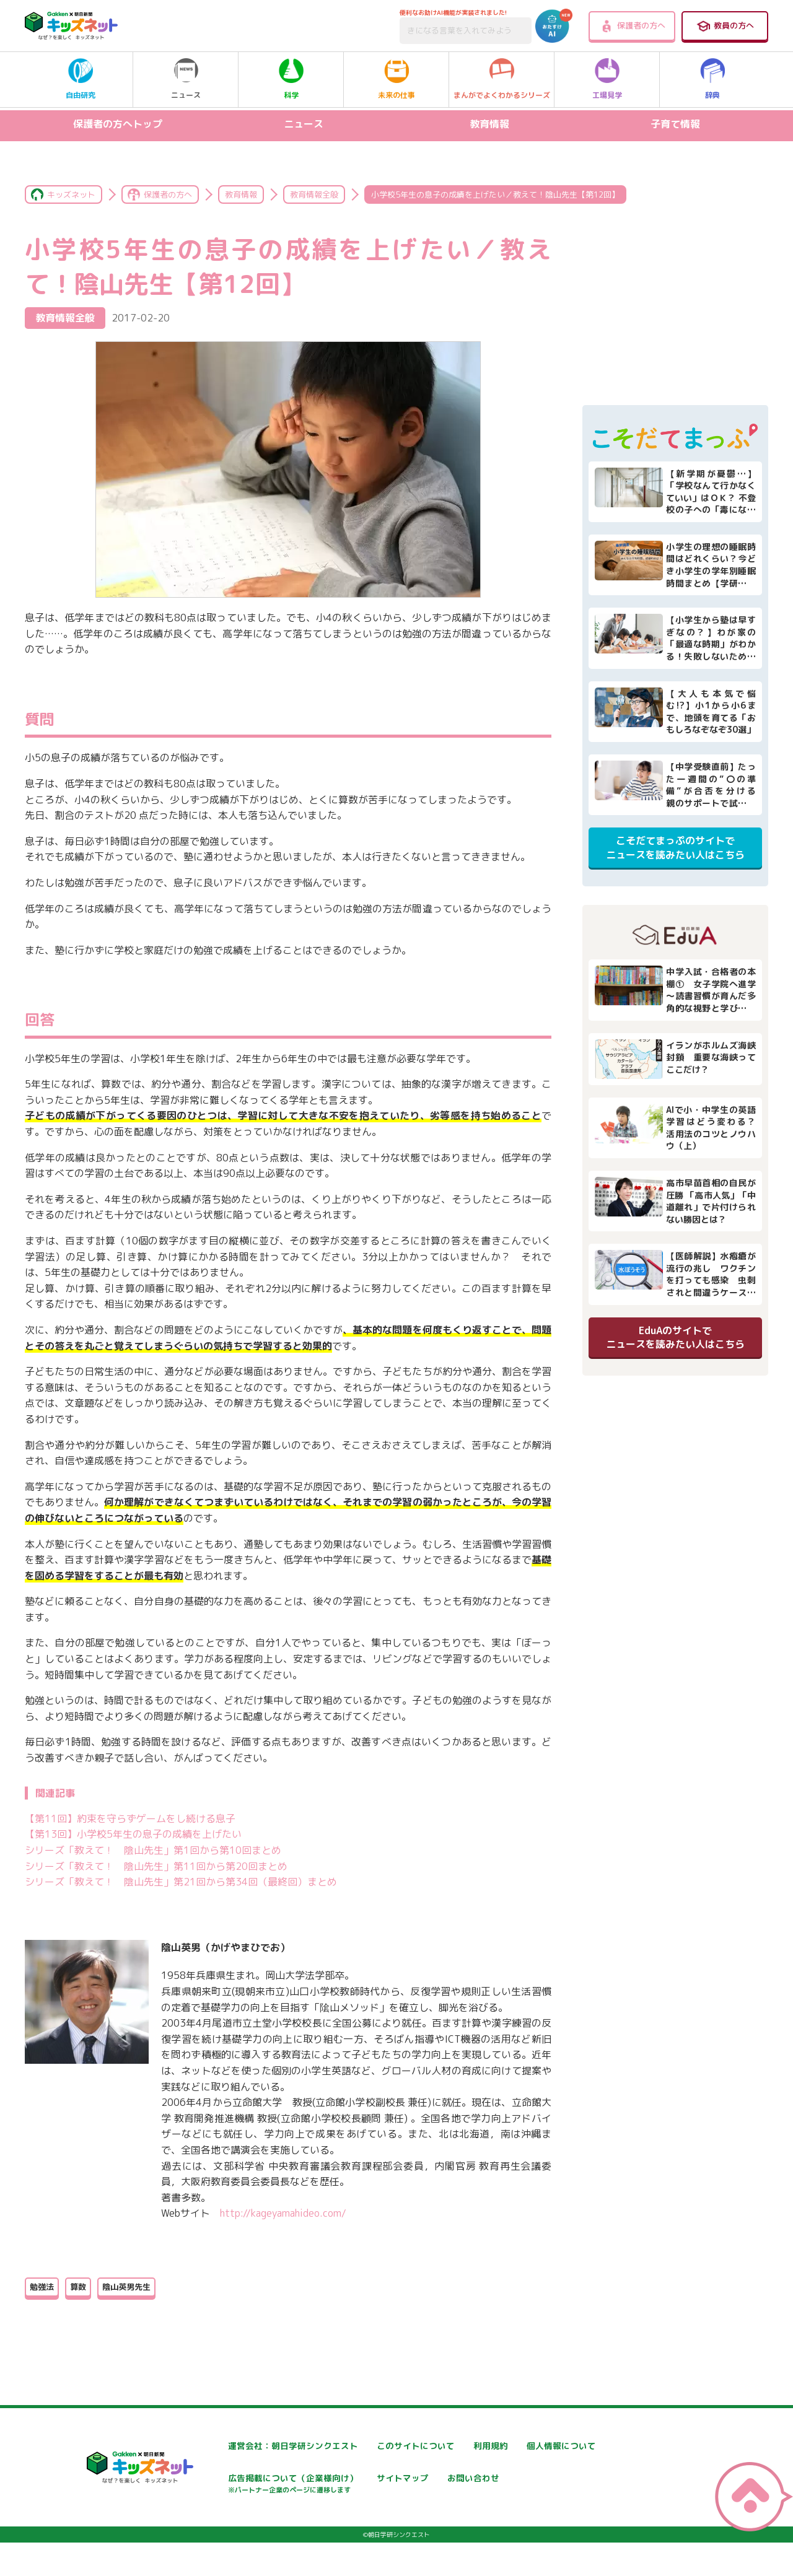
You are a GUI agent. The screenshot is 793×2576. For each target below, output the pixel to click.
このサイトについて (382, 2446)
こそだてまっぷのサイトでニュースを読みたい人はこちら (675, 847)
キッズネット (71, 194)
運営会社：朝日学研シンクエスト (260, 2446)
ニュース (186, 79)
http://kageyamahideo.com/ (283, 2213)
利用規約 (509, 2446)
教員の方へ (725, 26)
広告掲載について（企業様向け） (408, 2485)
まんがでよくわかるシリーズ (501, 79)
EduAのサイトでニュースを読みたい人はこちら (675, 1337)
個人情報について (229, 2478)
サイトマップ (518, 2478)
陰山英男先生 (126, 2286)
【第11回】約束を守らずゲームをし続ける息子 (130, 1818)
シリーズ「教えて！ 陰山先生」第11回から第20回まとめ (156, 1866)
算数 (78, 2286)
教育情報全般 (314, 194)
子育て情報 (675, 124)
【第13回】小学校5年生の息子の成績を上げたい (133, 1834)
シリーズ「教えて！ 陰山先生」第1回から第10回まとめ (153, 1850)
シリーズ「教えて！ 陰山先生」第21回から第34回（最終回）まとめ (181, 1881)
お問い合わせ (221, 2522)
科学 (291, 79)
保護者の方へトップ (117, 124)
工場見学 (607, 79)
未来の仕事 (396, 79)
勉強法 (42, 2286)
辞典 (712, 79)
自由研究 (80, 79)
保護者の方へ (632, 26)
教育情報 (489, 124)
